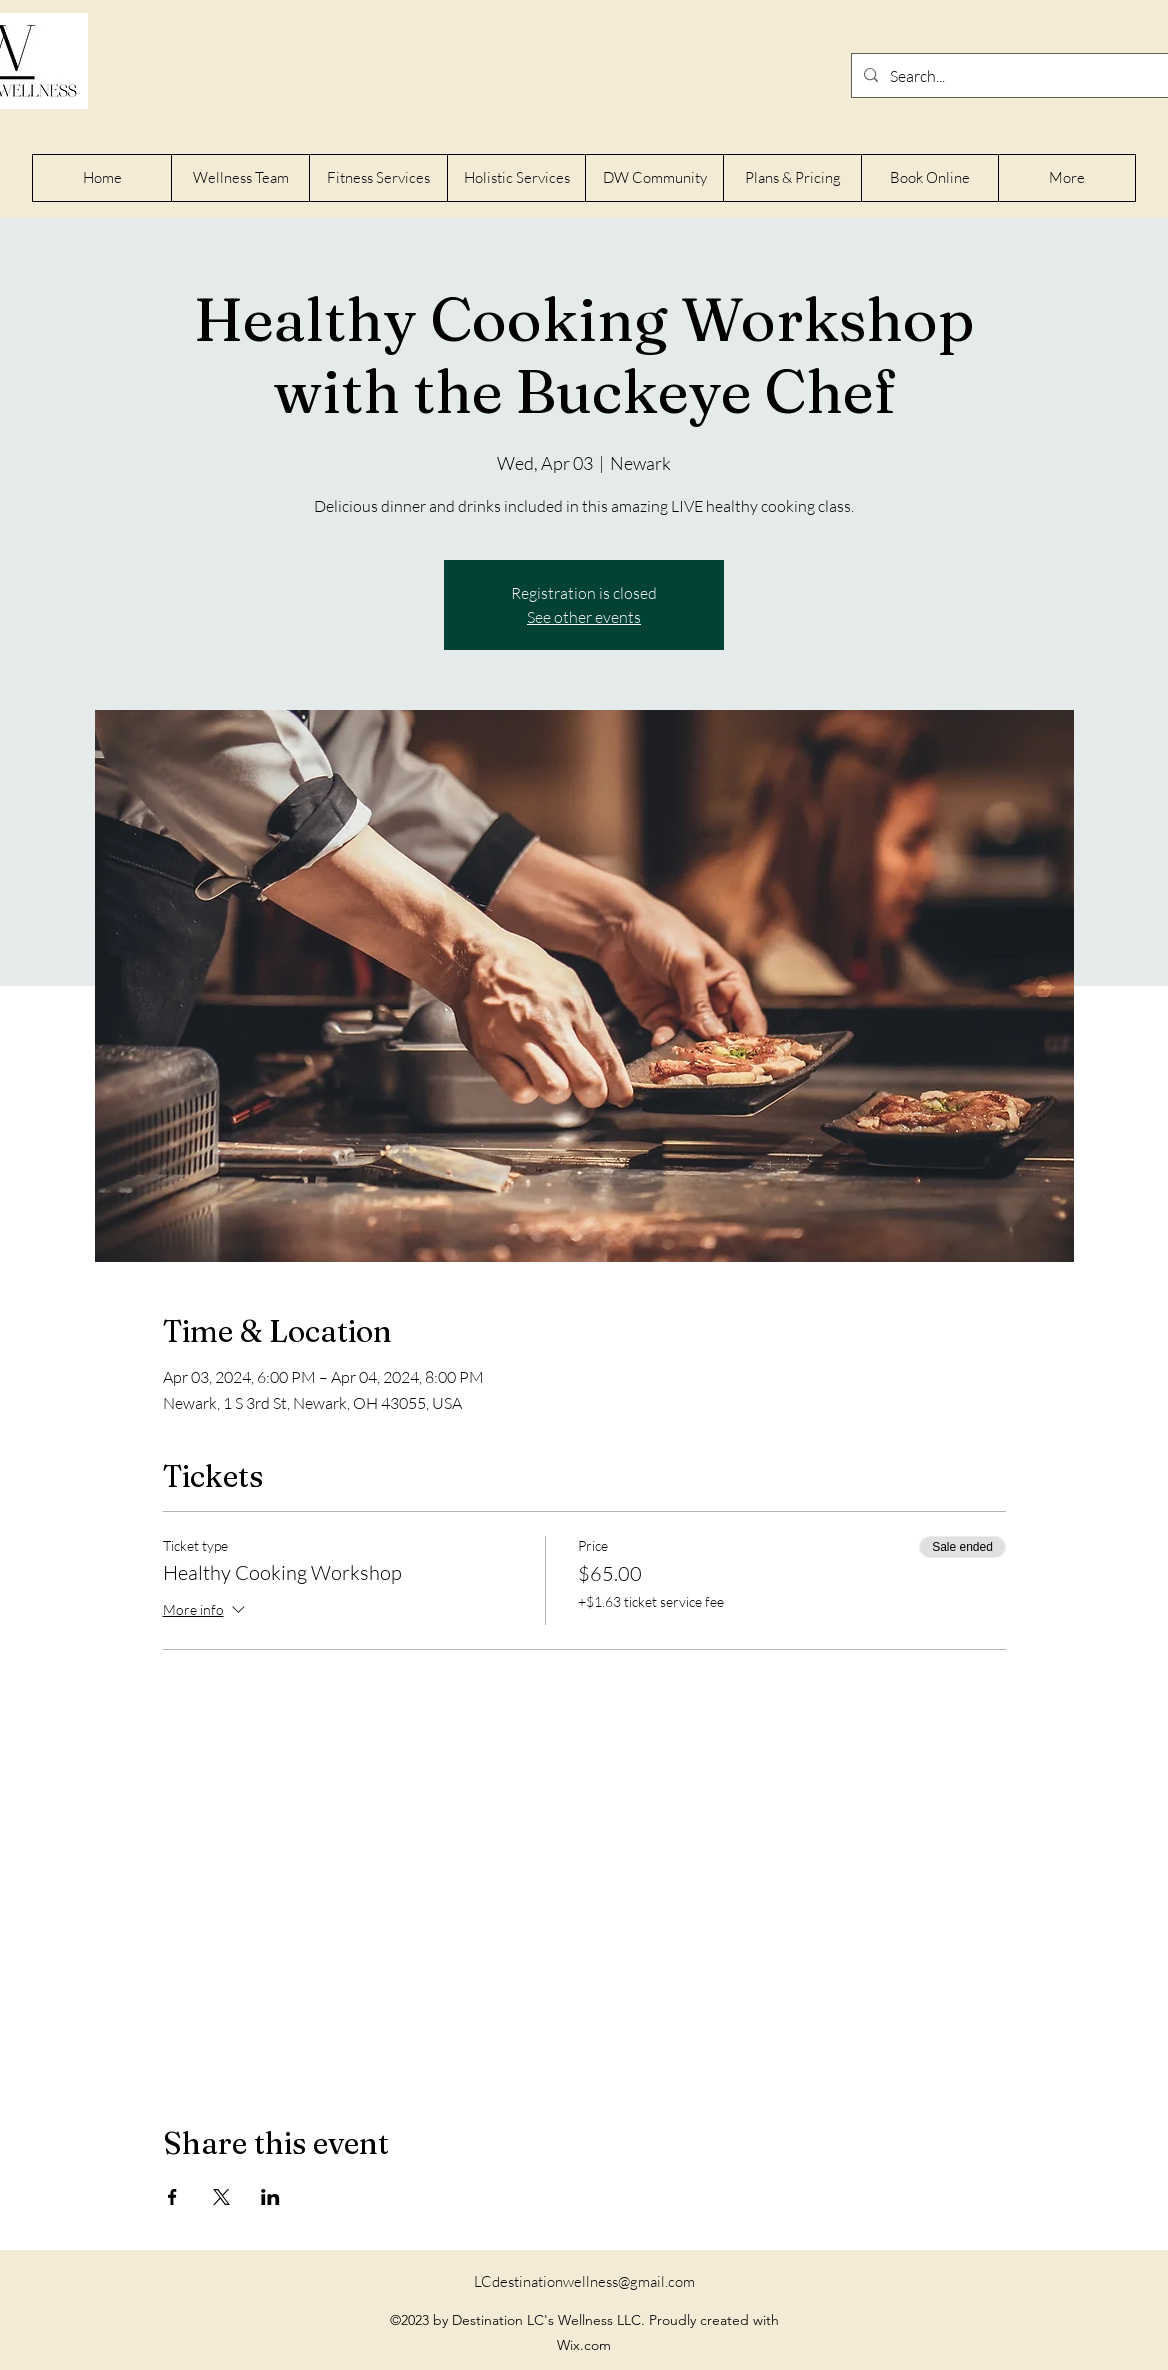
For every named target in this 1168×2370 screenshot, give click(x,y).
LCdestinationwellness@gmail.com (584, 2281)
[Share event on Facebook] (172, 2197)
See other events (584, 617)
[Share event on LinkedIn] (270, 2197)
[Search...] (1027, 76)
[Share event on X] (221, 2197)
